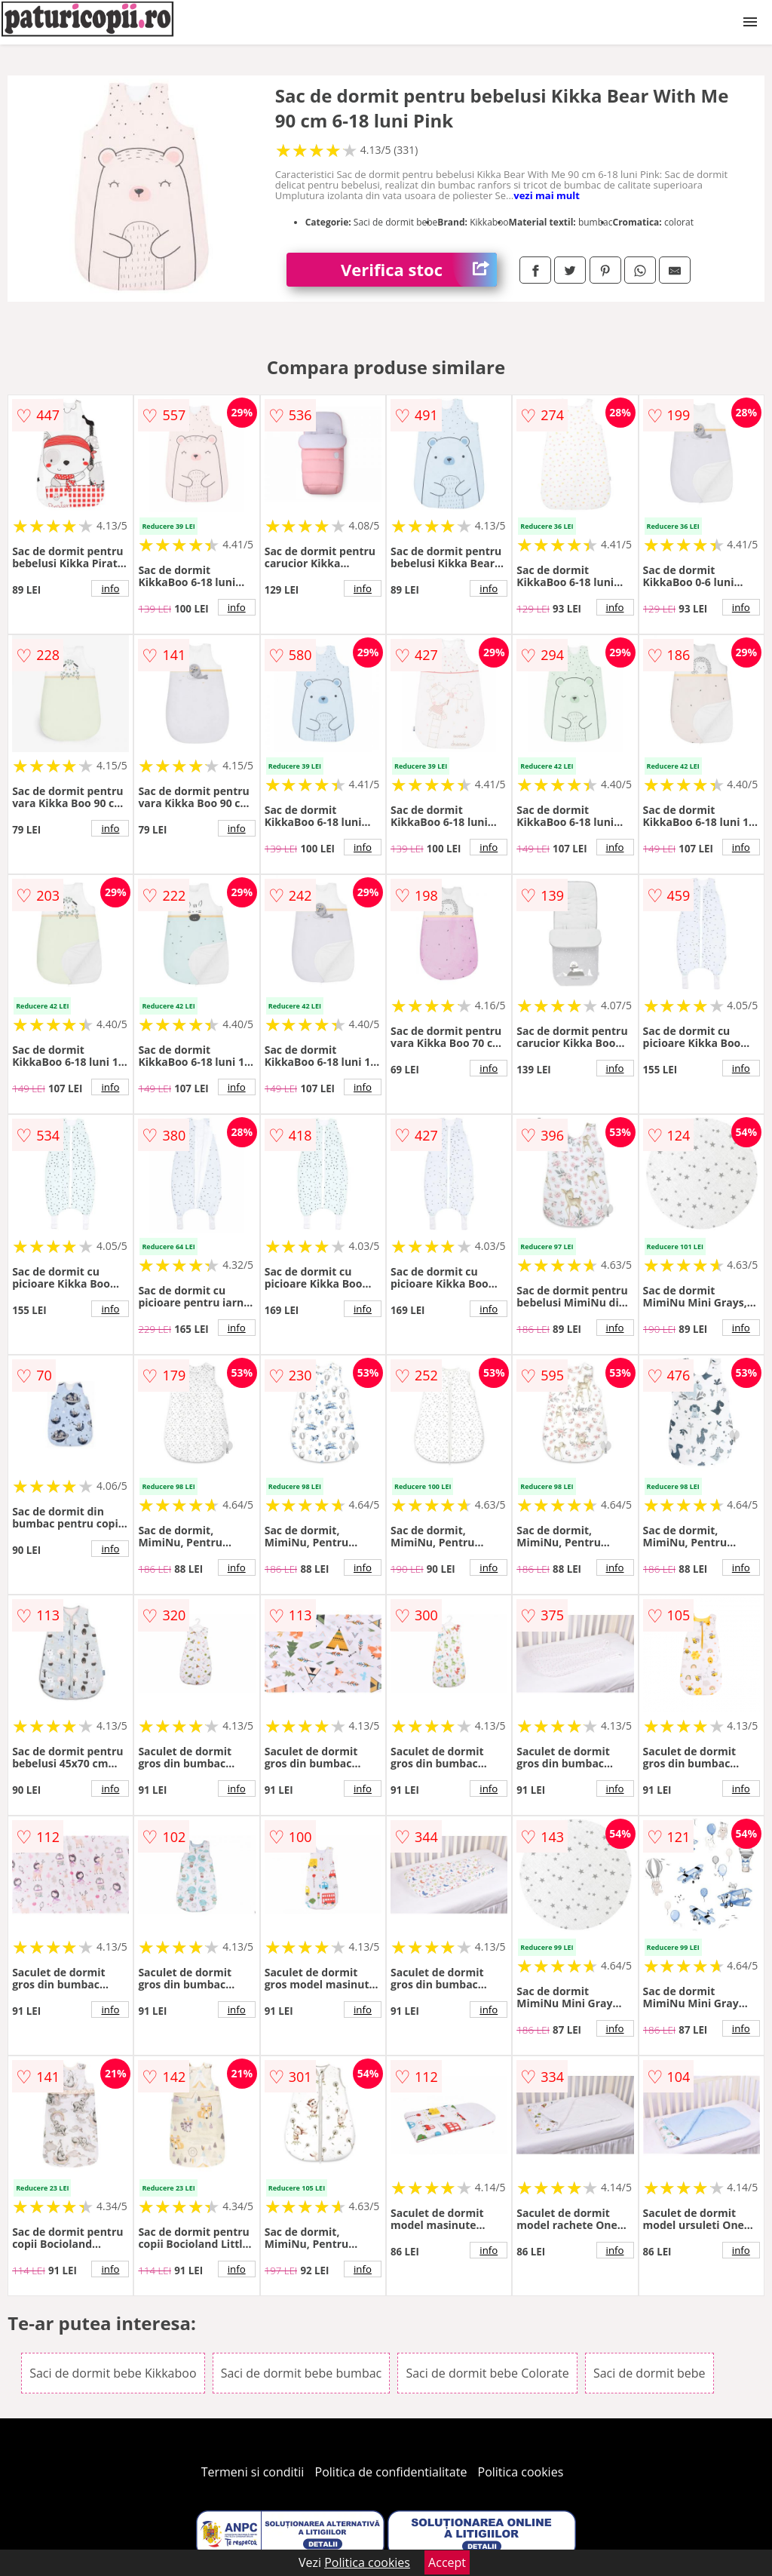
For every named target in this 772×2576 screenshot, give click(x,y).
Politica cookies (521, 2472)
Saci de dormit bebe (649, 2373)
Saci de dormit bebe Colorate (487, 2373)
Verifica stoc (419, 270)
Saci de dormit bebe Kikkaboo (112, 2373)
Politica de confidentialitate (391, 2472)
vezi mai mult (546, 195)
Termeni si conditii (253, 2472)
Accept (447, 2562)
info (110, 588)
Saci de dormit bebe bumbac (301, 2373)
